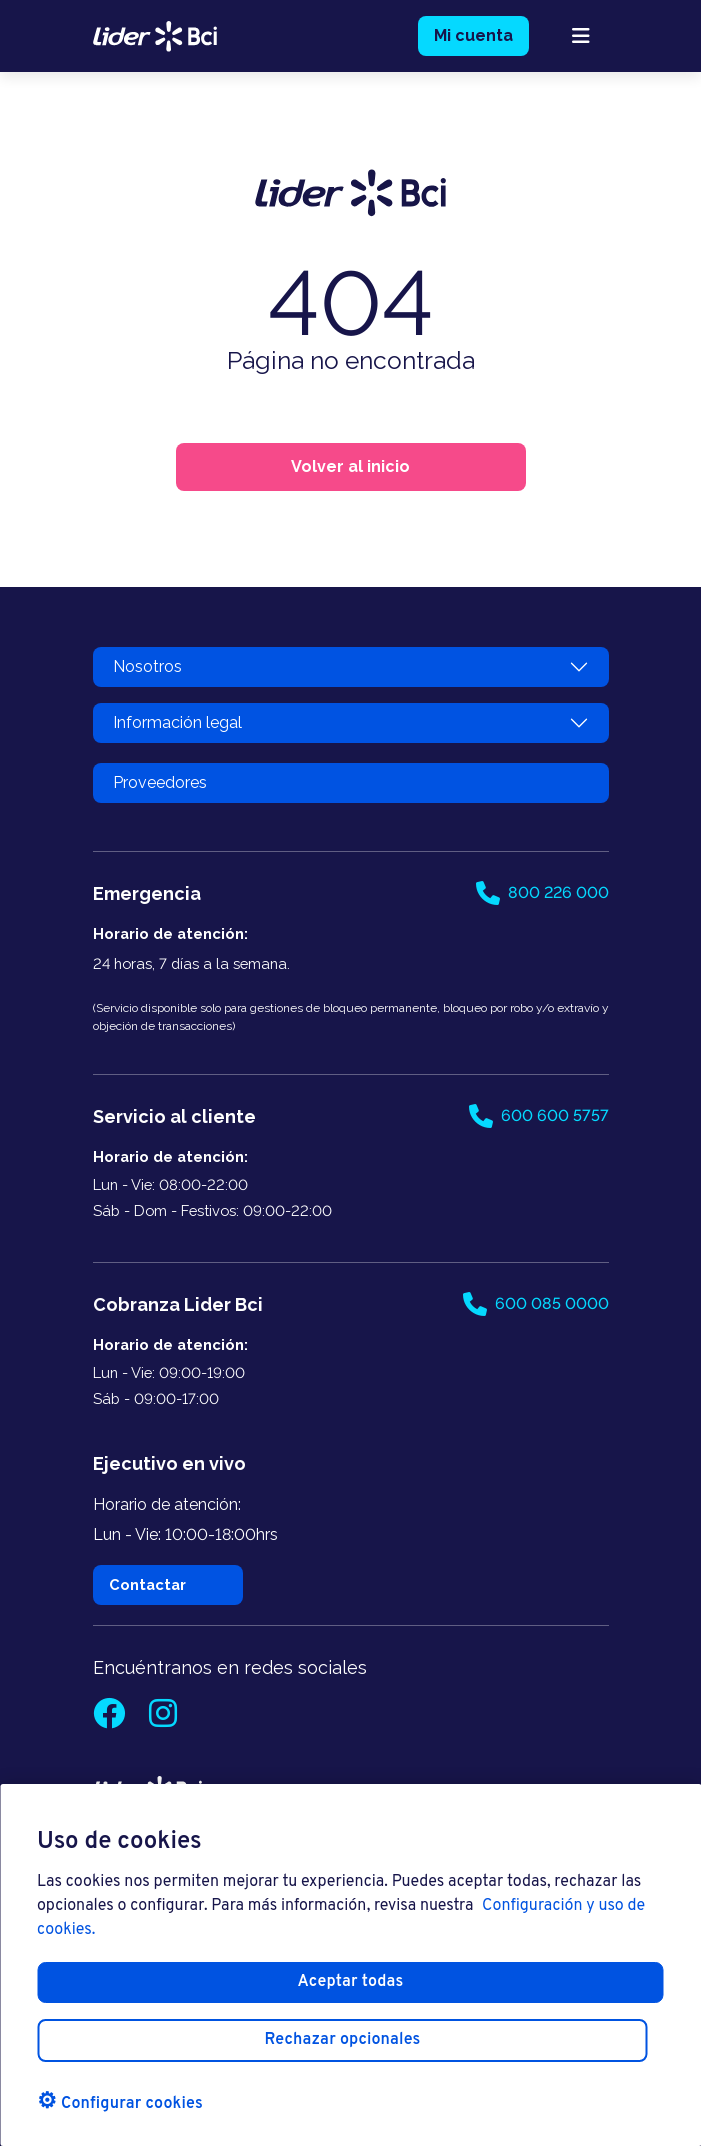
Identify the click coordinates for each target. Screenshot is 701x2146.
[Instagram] (163, 1719)
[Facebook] (111, 1719)
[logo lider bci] (155, 34)
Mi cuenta (473, 35)
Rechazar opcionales (343, 2040)
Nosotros (147, 666)
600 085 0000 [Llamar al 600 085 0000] (536, 1304)
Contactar (147, 1584)
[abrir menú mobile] (581, 36)
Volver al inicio (350, 466)
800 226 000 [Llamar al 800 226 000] (542, 893)
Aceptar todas (351, 1982)
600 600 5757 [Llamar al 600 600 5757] (539, 1116)
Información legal (177, 722)
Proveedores (160, 782)
